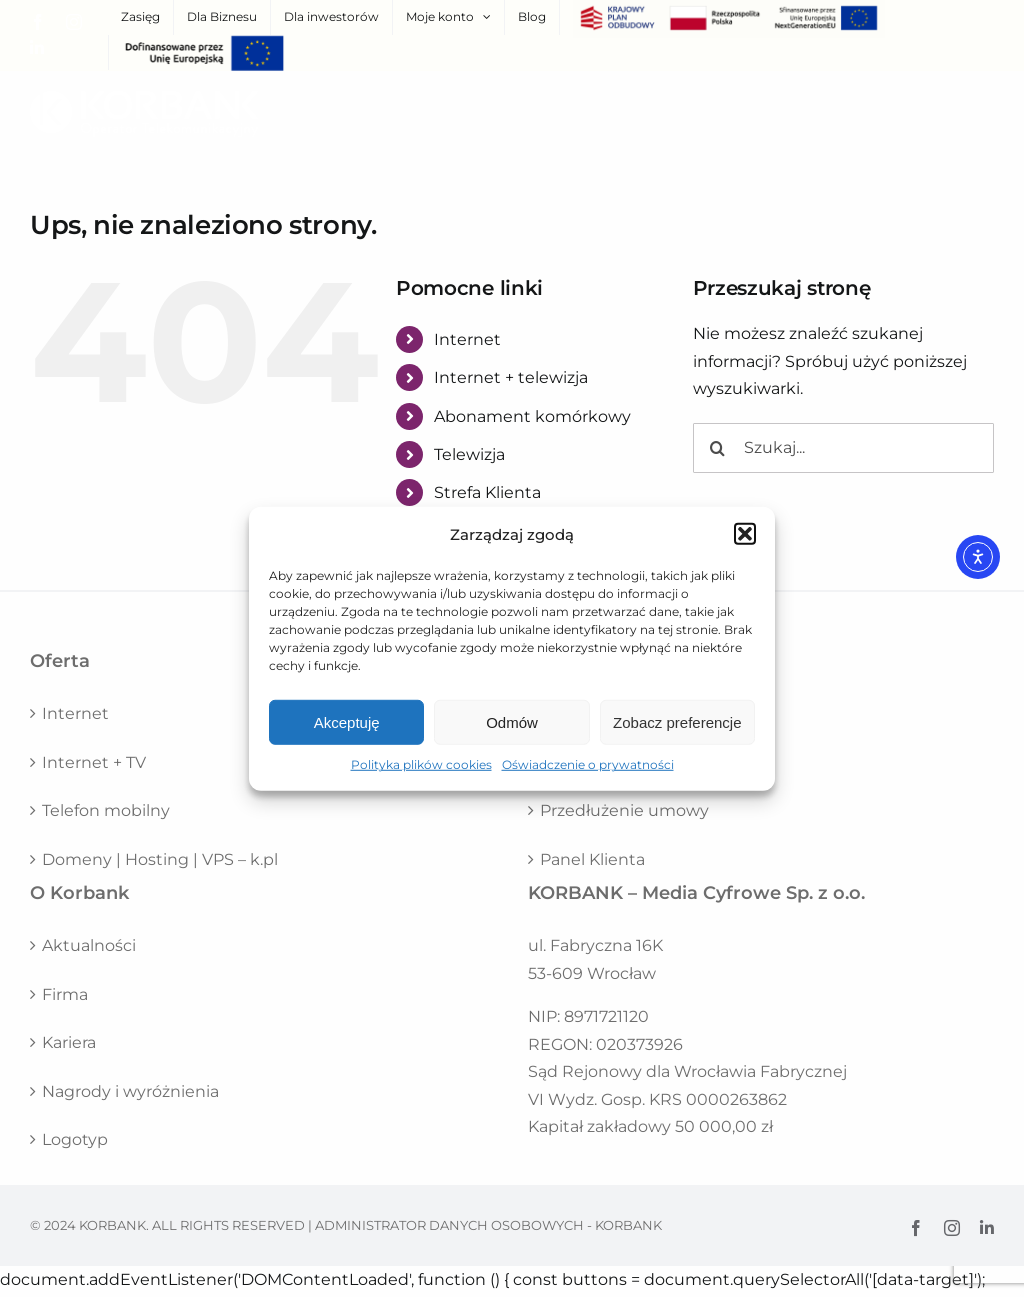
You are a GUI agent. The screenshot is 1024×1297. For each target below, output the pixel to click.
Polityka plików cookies (421, 764)
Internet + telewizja (511, 377)
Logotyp (75, 1139)
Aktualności (89, 945)
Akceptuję (347, 722)
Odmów (512, 722)
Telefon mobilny (106, 810)
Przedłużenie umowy (624, 810)
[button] (745, 534)
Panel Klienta (592, 859)
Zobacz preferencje (677, 722)
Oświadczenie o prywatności (588, 764)
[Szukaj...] (843, 448)
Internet (467, 339)
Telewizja (469, 454)
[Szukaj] (718, 448)
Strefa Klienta (487, 492)
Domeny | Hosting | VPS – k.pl (160, 859)
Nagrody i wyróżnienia (130, 1091)
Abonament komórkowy (532, 416)
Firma (65, 994)
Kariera (69, 1042)
